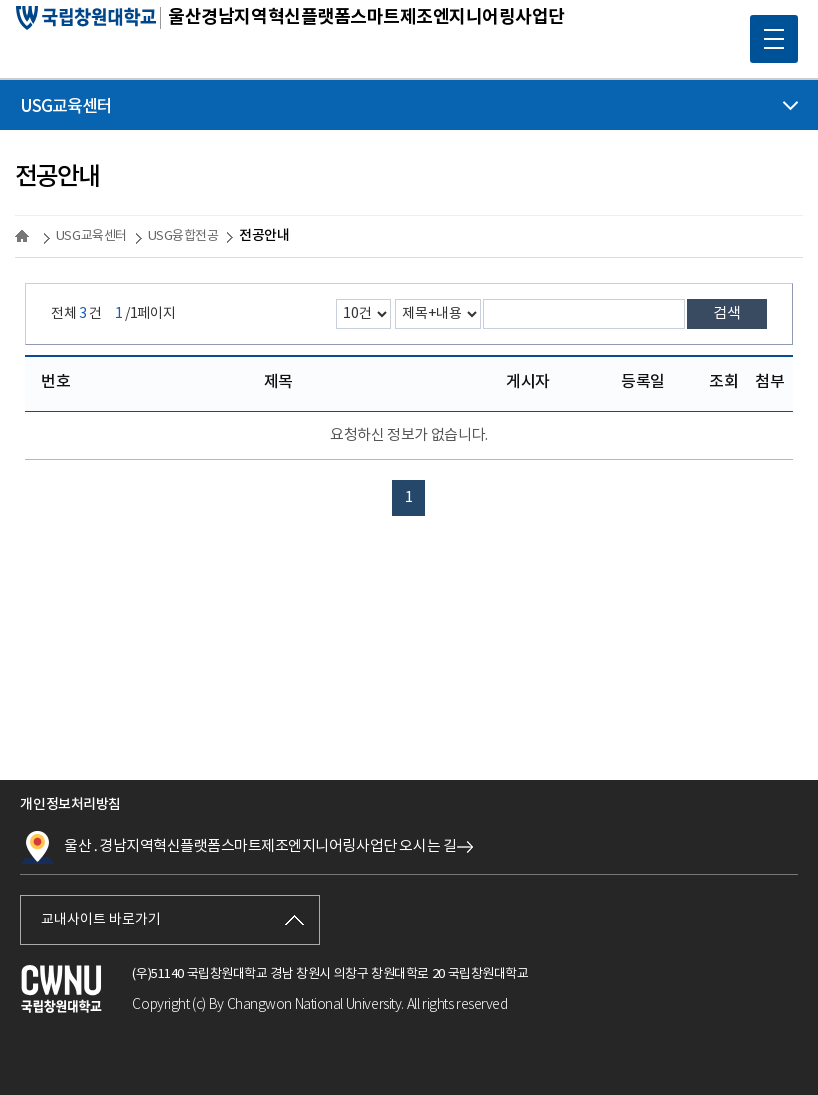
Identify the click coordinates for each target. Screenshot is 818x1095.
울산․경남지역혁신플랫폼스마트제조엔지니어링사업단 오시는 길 (238, 847)
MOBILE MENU (767, 32)
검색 (727, 313)
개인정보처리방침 (70, 804)
